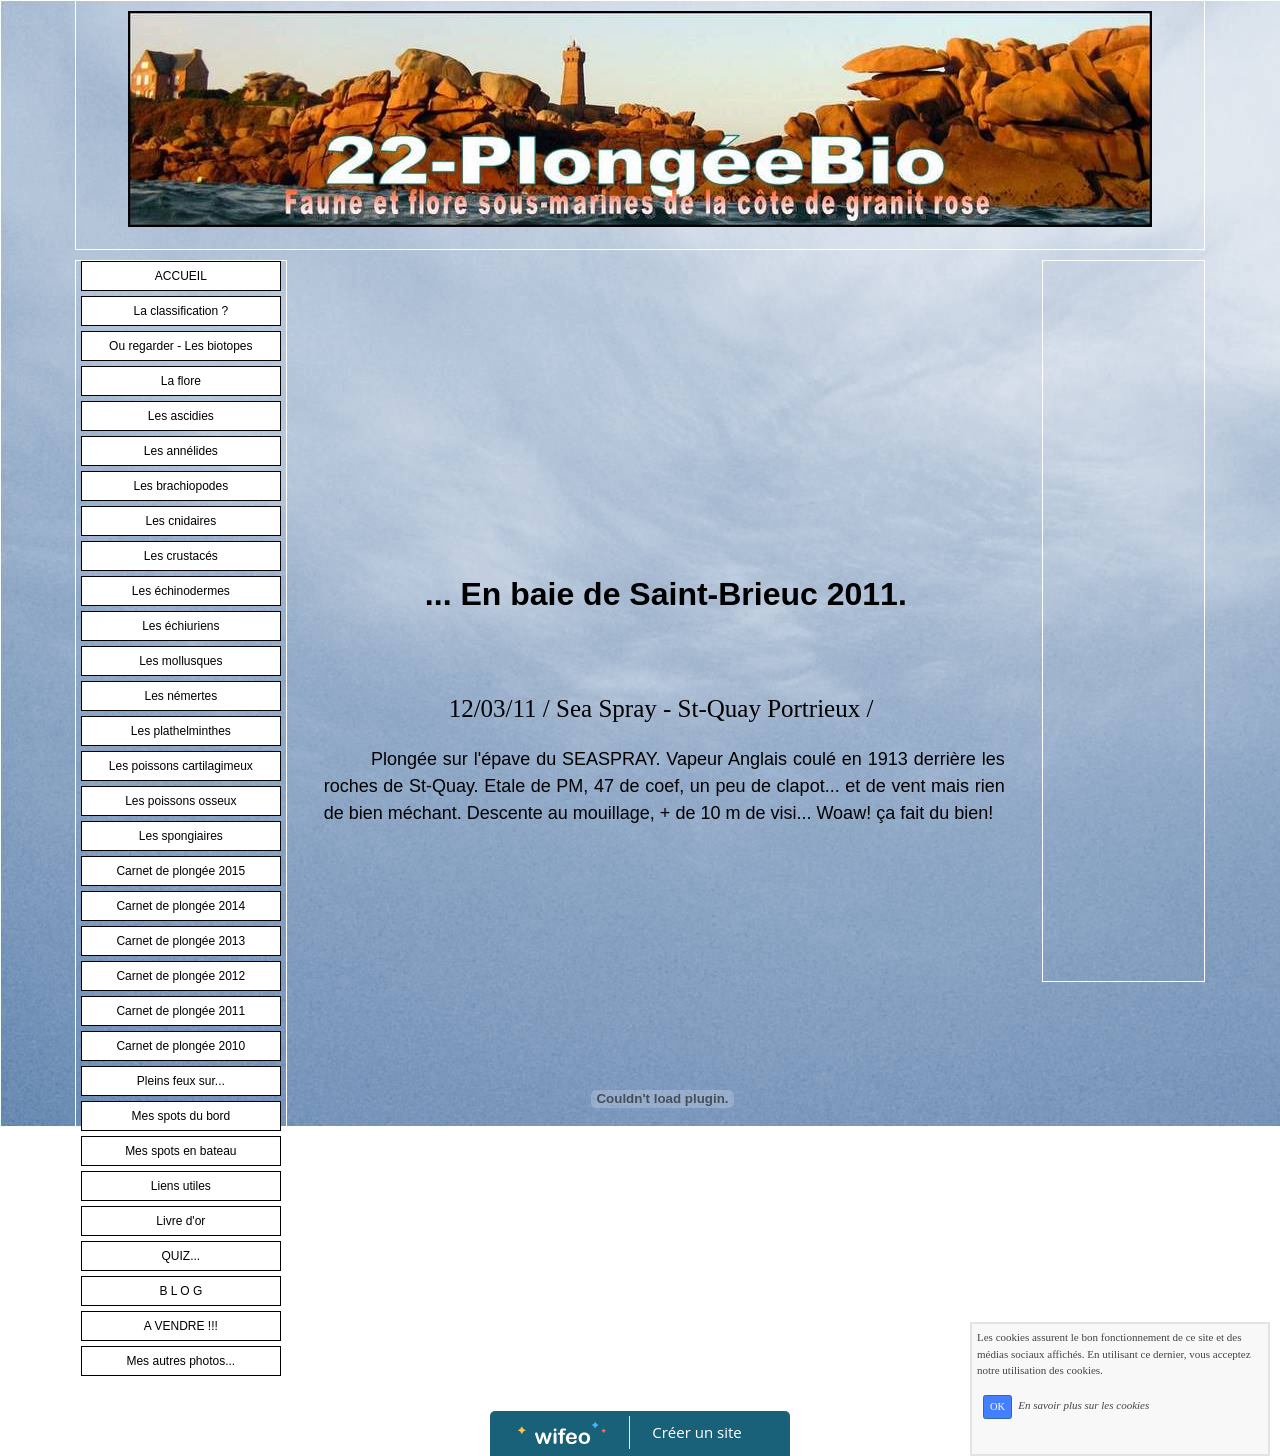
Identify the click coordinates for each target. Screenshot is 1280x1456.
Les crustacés (181, 556)
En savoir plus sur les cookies (1083, 1406)
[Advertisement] (664, 420)
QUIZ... (180, 1256)
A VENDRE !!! (181, 1326)
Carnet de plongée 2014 (180, 906)
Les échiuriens (180, 626)
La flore (181, 381)
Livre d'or (180, 1221)
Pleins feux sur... (181, 1081)
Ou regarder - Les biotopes (180, 346)
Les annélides (181, 451)
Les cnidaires (180, 521)
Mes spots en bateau (180, 1151)
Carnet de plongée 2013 (180, 941)
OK (997, 1406)
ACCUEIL (181, 276)
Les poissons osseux (180, 801)
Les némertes (180, 696)
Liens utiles (181, 1186)
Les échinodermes (181, 591)
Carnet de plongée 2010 (180, 1046)
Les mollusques (180, 661)
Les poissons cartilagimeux (181, 766)
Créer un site (697, 1432)
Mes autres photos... (180, 1361)
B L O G (180, 1291)
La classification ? (180, 311)
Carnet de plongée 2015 (180, 871)
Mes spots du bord (180, 1116)
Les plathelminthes (181, 731)
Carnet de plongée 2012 (180, 976)
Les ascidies (181, 416)
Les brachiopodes (180, 486)
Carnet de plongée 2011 (180, 1011)
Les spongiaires (181, 836)
